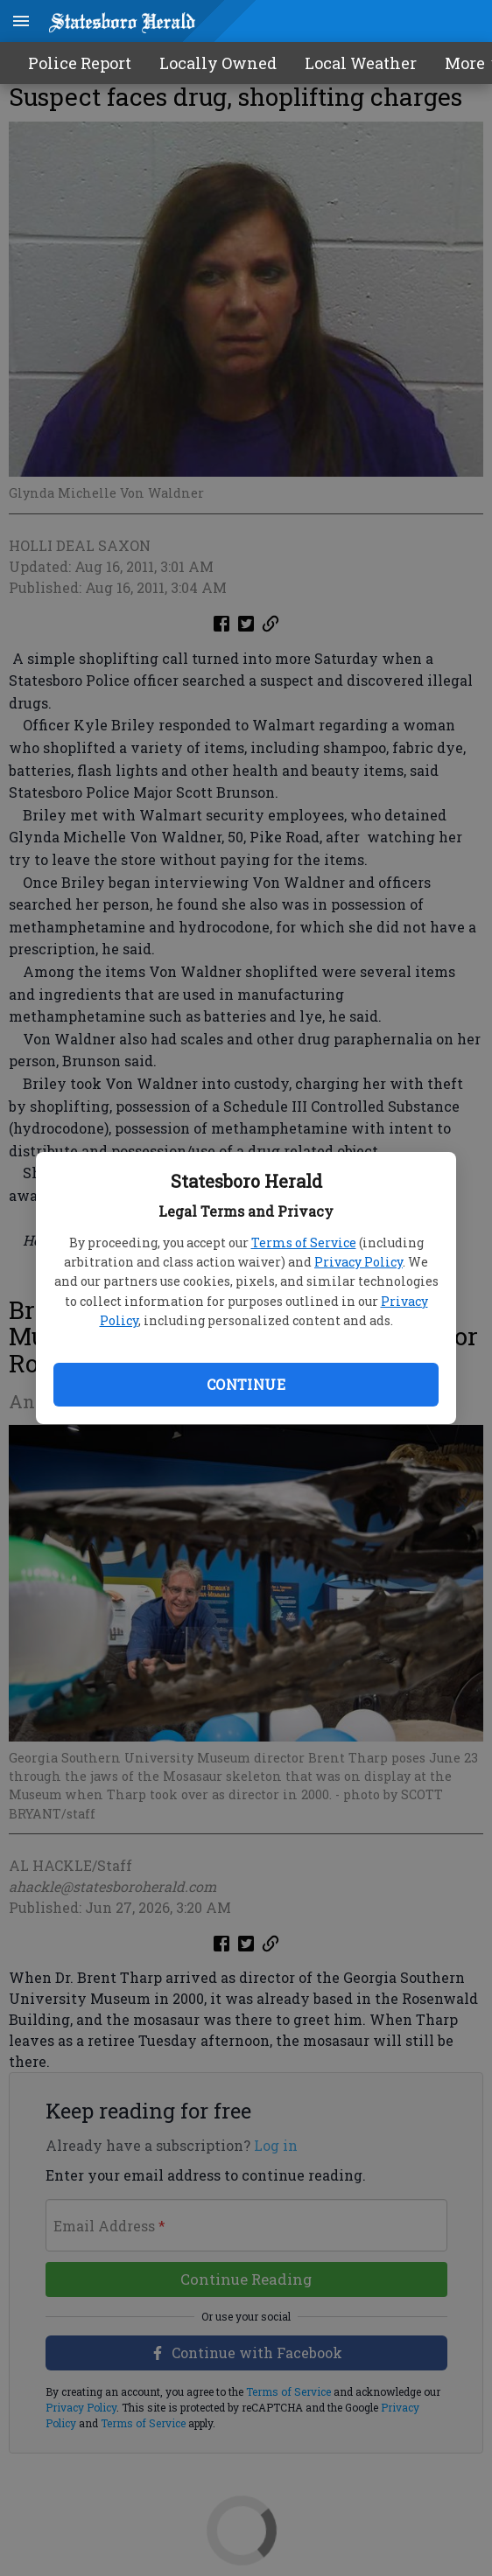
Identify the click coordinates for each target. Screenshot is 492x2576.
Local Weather (361, 62)
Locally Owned (218, 62)
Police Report (79, 62)
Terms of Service (303, 1242)
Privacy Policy (358, 1261)
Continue (246, 1384)
